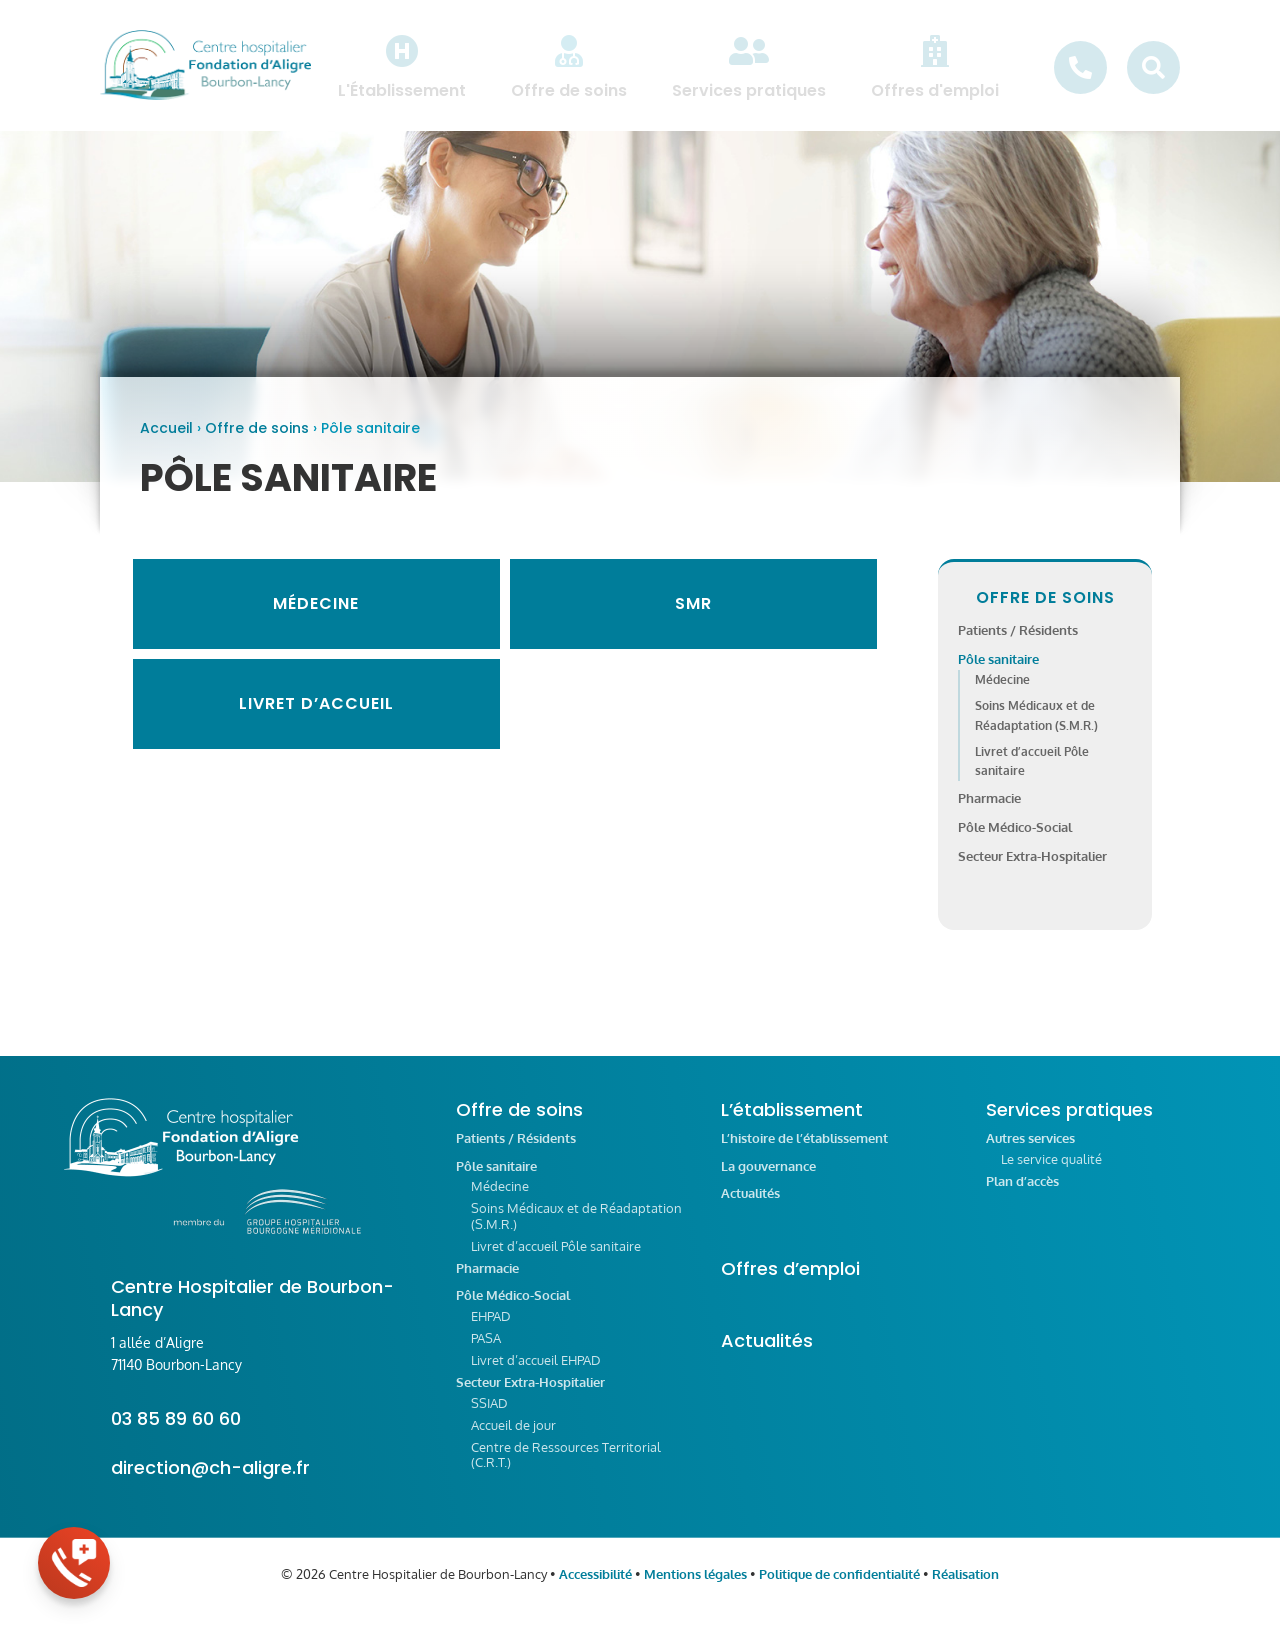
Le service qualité (1051, 1172)
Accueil (166, 441)
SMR (693, 616)
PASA (486, 1351)
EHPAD (491, 1329)
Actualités (750, 1206)
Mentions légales (695, 1587)
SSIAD (489, 1416)
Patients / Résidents (1018, 643)
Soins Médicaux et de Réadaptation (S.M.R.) (576, 1229)
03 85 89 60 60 (176, 1431)
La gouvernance (768, 1179)
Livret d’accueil (316, 716)
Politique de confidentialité (839, 1587)
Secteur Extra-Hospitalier (1032, 869)
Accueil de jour (513, 1438)
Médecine (316, 616)
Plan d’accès (1022, 1194)
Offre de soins (257, 441)
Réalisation (965, 1587)
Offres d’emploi (790, 1281)
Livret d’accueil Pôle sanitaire (556, 1259)
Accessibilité (595, 1587)
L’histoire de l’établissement (804, 1151)
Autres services (1030, 1151)
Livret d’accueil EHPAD (536, 1373)
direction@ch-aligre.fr (210, 1480)
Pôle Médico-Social (1015, 840)
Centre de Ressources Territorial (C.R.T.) (566, 1468)
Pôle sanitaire (998, 672)
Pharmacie (989, 811)
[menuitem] (402, 67)
